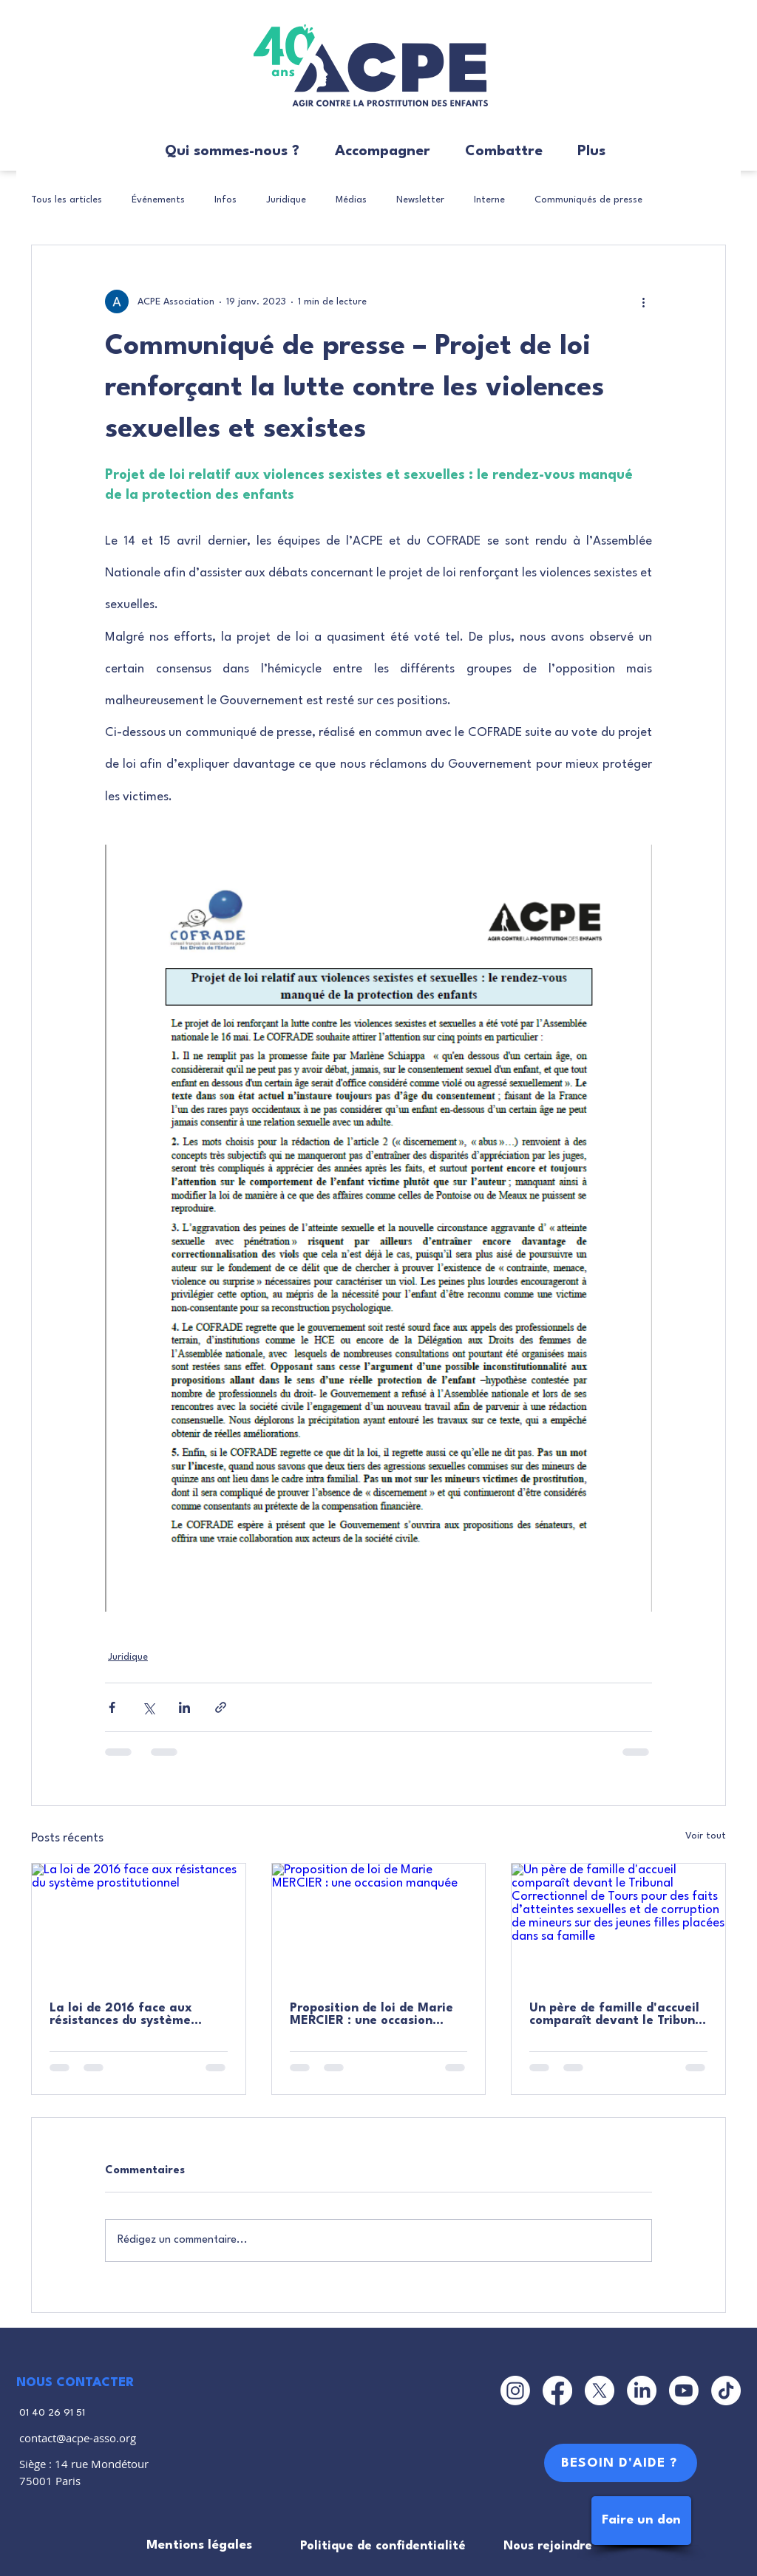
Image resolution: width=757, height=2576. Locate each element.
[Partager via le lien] (221, 1707)
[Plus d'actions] (643, 301)
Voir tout (705, 1836)
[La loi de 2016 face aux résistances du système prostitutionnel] (138, 1923)
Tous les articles (66, 200)
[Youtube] (684, 2390)
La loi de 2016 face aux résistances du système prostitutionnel (121, 2014)
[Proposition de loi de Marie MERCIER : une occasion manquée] (379, 1923)
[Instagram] (515, 2390)
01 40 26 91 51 (52, 2413)
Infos (225, 200)
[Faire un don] (641, 2520)
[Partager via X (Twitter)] (148, 1707)
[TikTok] (726, 2390)
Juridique (286, 200)
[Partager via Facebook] (112, 1707)
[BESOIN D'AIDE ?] (620, 2463)
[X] (599, 2390)
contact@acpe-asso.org (77, 2437)
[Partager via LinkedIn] (184, 1707)
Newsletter (420, 200)
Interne (489, 200)
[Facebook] (557, 2390)
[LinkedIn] (641, 2390)
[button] (225, 152)
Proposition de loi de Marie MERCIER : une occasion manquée (371, 2014)
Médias (351, 200)
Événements (158, 200)
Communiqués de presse (588, 200)
